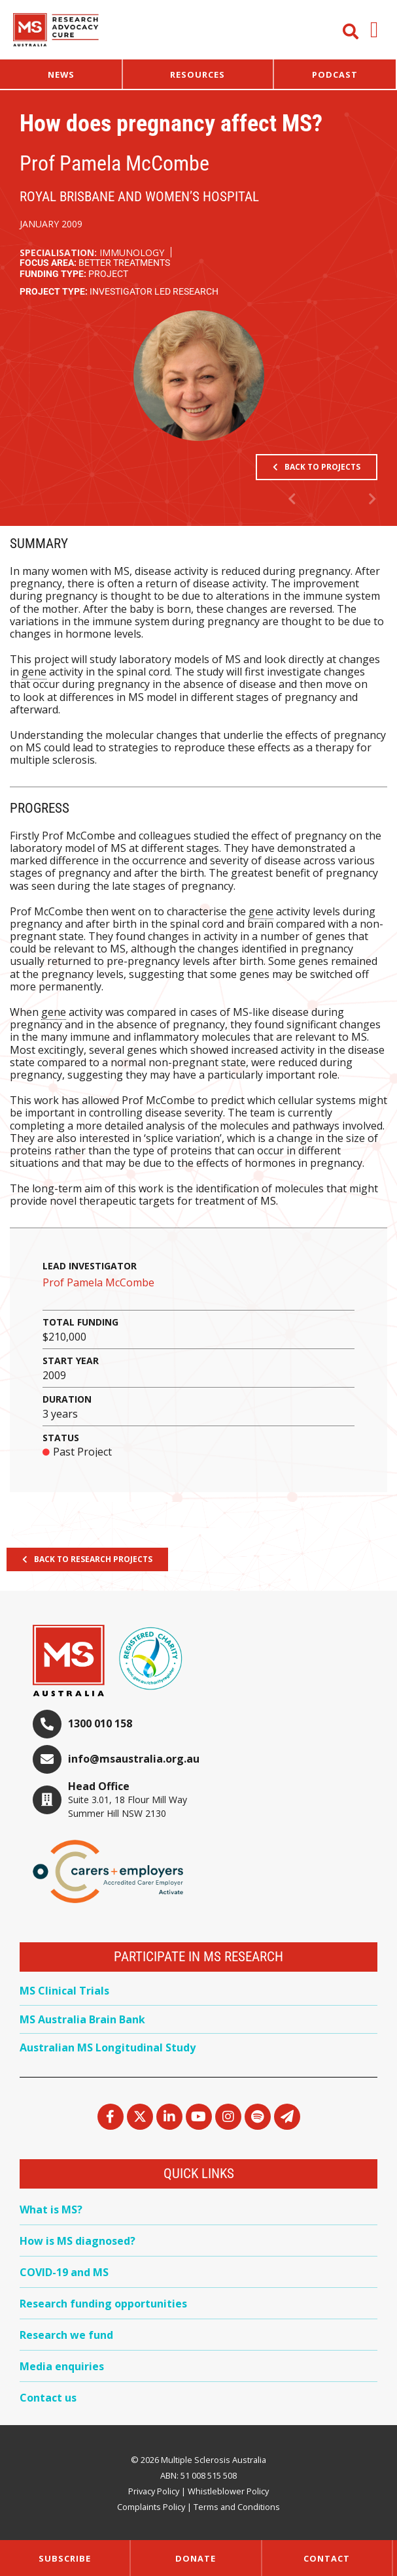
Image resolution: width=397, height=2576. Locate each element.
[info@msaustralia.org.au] (47, 1759)
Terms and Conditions (237, 2507)
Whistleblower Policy (228, 2491)
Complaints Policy (151, 2507)
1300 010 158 (100, 1723)
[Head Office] (47, 1799)
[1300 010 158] (47, 1724)
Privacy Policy (153, 2491)
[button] (374, 29)
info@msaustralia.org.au (133, 1759)
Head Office (98, 1786)
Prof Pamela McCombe (98, 1282)
